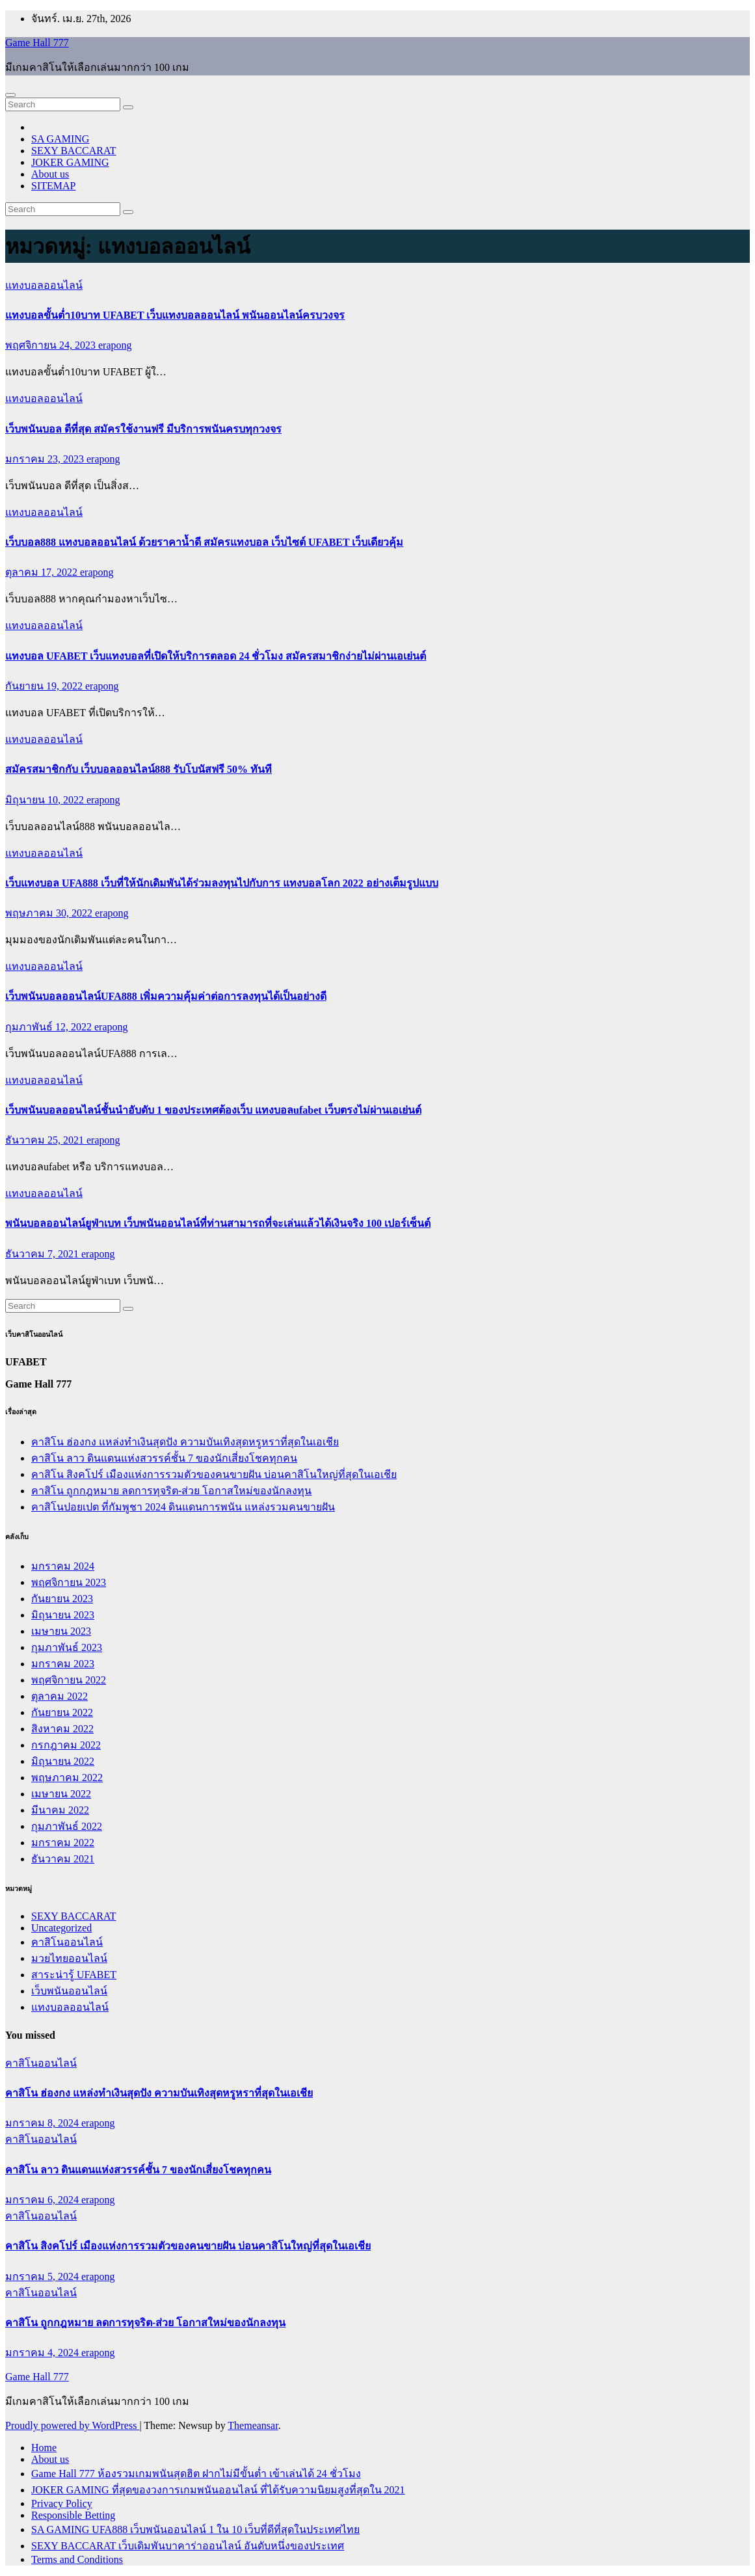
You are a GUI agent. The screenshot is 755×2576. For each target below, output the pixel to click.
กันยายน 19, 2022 (45, 685)
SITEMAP (53, 185)
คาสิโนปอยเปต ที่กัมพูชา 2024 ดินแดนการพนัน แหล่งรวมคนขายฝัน (183, 1506)
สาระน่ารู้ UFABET (73, 1974)
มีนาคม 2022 (60, 1810)
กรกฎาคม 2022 (66, 1745)
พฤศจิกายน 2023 (68, 1582)
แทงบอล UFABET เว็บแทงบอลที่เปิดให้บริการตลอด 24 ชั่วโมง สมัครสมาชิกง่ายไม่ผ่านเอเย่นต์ (215, 656)
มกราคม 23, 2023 (45, 458)
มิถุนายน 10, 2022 (45, 799)
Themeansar (253, 2425)
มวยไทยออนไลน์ (69, 1958)
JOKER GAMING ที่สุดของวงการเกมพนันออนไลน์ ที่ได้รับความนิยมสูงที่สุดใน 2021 (218, 2489)
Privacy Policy (61, 2503)
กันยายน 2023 (62, 1598)
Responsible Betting (73, 2515)
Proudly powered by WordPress (72, 2425)
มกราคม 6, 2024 (43, 2199)
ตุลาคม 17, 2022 (42, 572)
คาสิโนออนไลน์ (67, 1942)
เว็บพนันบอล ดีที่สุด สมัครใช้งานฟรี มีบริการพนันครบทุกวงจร (143, 429)
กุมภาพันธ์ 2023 (66, 1647)
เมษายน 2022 (61, 1793)
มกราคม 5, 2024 (43, 2276)
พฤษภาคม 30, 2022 (50, 913)
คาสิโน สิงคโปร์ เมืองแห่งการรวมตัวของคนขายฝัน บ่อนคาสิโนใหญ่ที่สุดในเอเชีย (214, 1474)
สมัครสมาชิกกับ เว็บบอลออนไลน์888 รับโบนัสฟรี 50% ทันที (138, 769)
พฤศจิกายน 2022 (68, 1679)
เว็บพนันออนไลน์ (69, 1990)
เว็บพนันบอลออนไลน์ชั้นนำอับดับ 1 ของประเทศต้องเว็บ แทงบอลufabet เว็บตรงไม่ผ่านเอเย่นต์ (213, 1110)
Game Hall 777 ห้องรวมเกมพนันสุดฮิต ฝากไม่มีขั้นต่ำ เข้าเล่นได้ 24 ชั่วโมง (196, 2473)
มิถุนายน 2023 (62, 1614)
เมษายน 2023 (61, 1631)
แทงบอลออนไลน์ (44, 285)
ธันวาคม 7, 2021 (43, 1253)
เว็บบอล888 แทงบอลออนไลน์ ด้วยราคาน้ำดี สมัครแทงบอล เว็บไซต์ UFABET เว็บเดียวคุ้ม (204, 542)
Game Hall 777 (37, 42)
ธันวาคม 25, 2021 (45, 1140)
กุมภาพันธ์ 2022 (66, 1826)
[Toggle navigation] (10, 95)
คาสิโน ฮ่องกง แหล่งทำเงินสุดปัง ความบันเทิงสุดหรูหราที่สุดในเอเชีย (185, 1441)
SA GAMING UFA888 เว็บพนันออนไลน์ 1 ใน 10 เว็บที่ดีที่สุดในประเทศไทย (195, 2529)
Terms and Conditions (77, 2559)
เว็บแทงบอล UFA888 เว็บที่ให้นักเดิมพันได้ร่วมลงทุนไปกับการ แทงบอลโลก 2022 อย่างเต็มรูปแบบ (221, 883)
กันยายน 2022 (62, 1712)
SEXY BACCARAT (73, 150)
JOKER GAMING (70, 162)
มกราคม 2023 (62, 1663)
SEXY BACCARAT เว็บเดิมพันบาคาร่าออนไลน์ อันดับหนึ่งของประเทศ (187, 2545)
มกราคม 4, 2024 (43, 2352)
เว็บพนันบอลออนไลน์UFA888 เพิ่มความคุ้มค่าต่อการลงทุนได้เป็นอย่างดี (165, 996)
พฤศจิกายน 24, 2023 (51, 345)
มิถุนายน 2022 (62, 1761)
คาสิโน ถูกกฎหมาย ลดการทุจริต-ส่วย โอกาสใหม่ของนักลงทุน (171, 1490)
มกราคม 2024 (62, 1566)
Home (44, 2447)
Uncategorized (61, 1927)
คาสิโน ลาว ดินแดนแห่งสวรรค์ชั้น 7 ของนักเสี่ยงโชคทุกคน (164, 1458)
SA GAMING (60, 138)
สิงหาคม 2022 (62, 1728)
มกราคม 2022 (62, 1842)
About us (50, 174)
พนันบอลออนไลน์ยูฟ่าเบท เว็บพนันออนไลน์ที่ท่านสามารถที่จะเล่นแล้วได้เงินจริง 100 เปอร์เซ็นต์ (217, 1223)
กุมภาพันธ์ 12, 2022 (49, 1026)
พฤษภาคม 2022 (67, 1777)
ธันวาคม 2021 (62, 1858)
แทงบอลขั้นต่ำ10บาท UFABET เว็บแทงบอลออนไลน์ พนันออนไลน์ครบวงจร (175, 315)
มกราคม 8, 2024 (43, 2122)
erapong (115, 345)
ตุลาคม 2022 (59, 1696)
